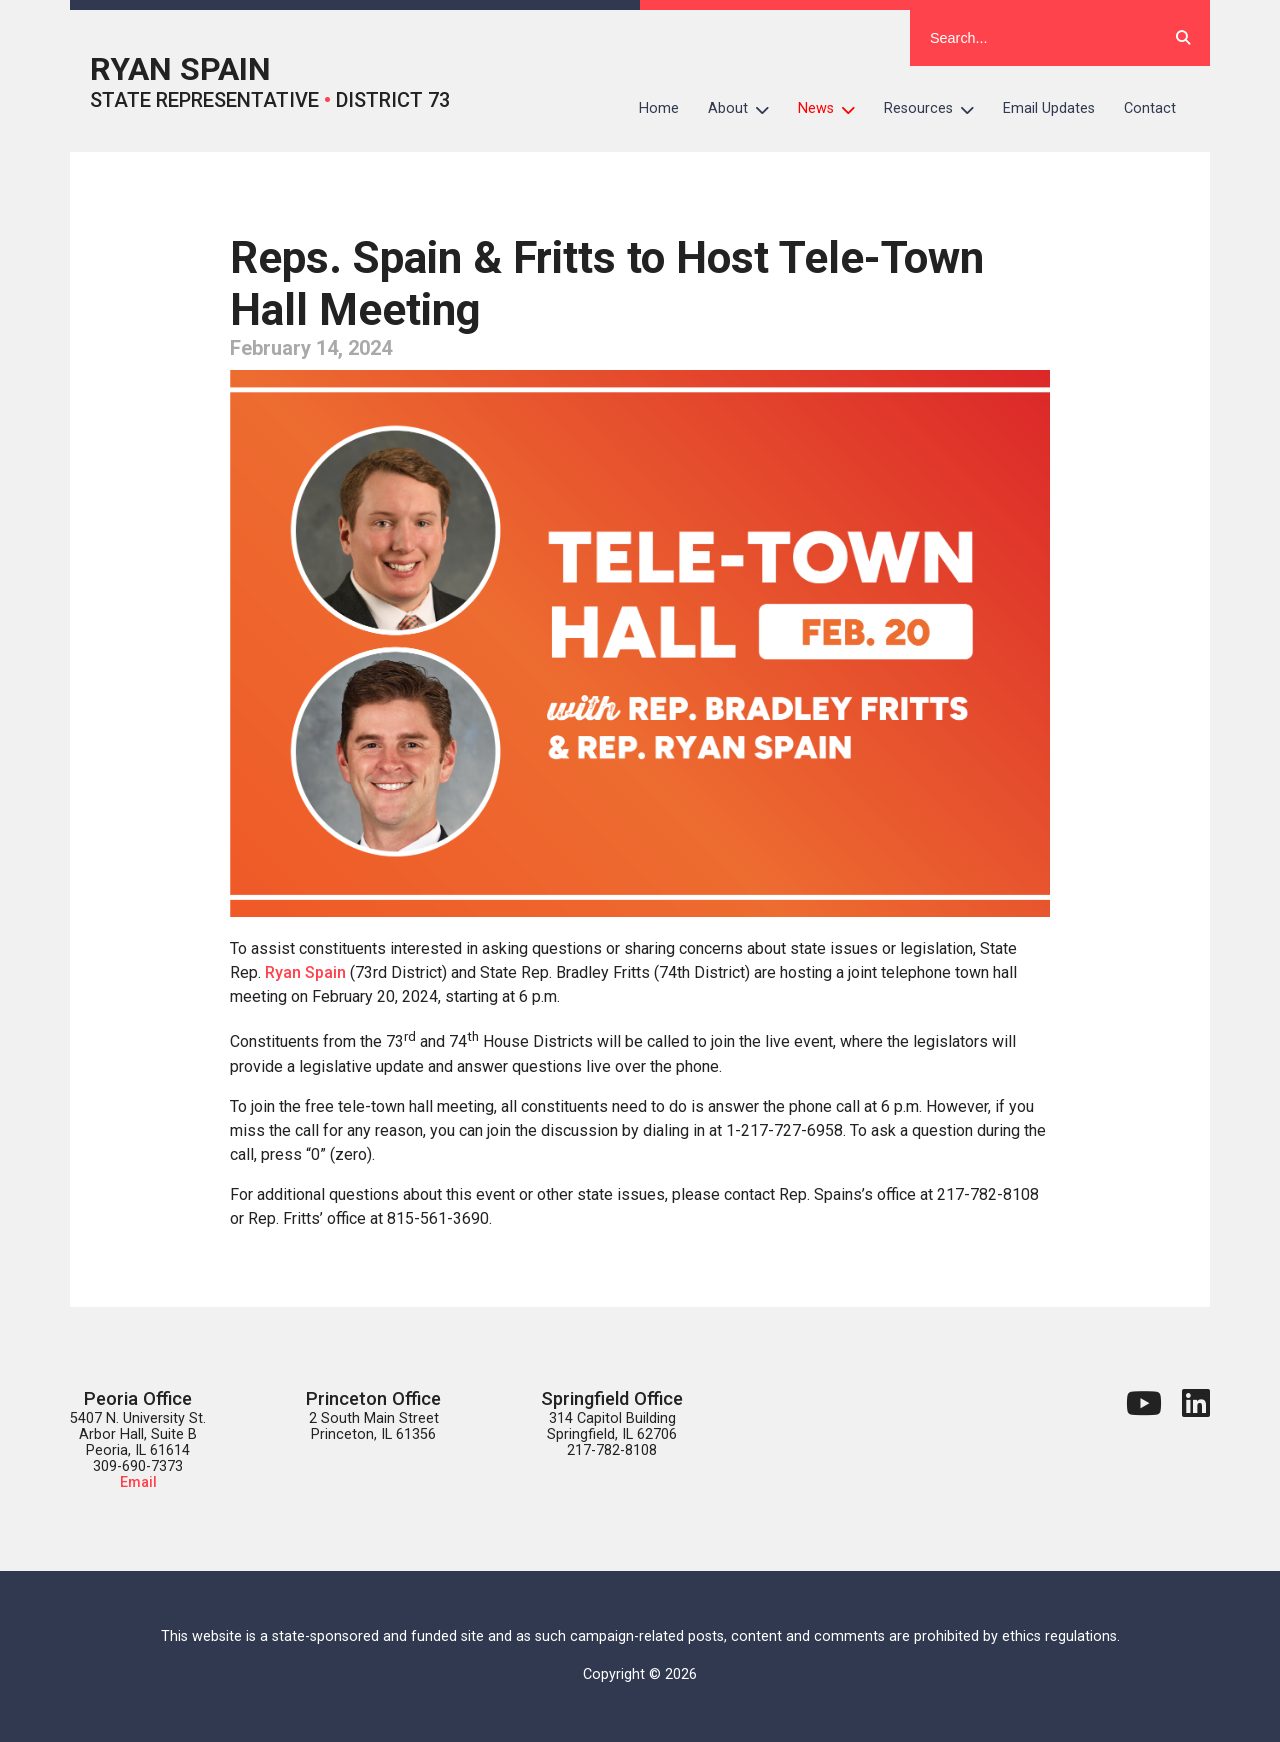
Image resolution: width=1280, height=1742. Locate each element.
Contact (1150, 108)
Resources (936, 109)
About (746, 109)
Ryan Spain (305, 972)
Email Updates (1049, 108)
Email (138, 1482)
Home (659, 108)
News (834, 109)
